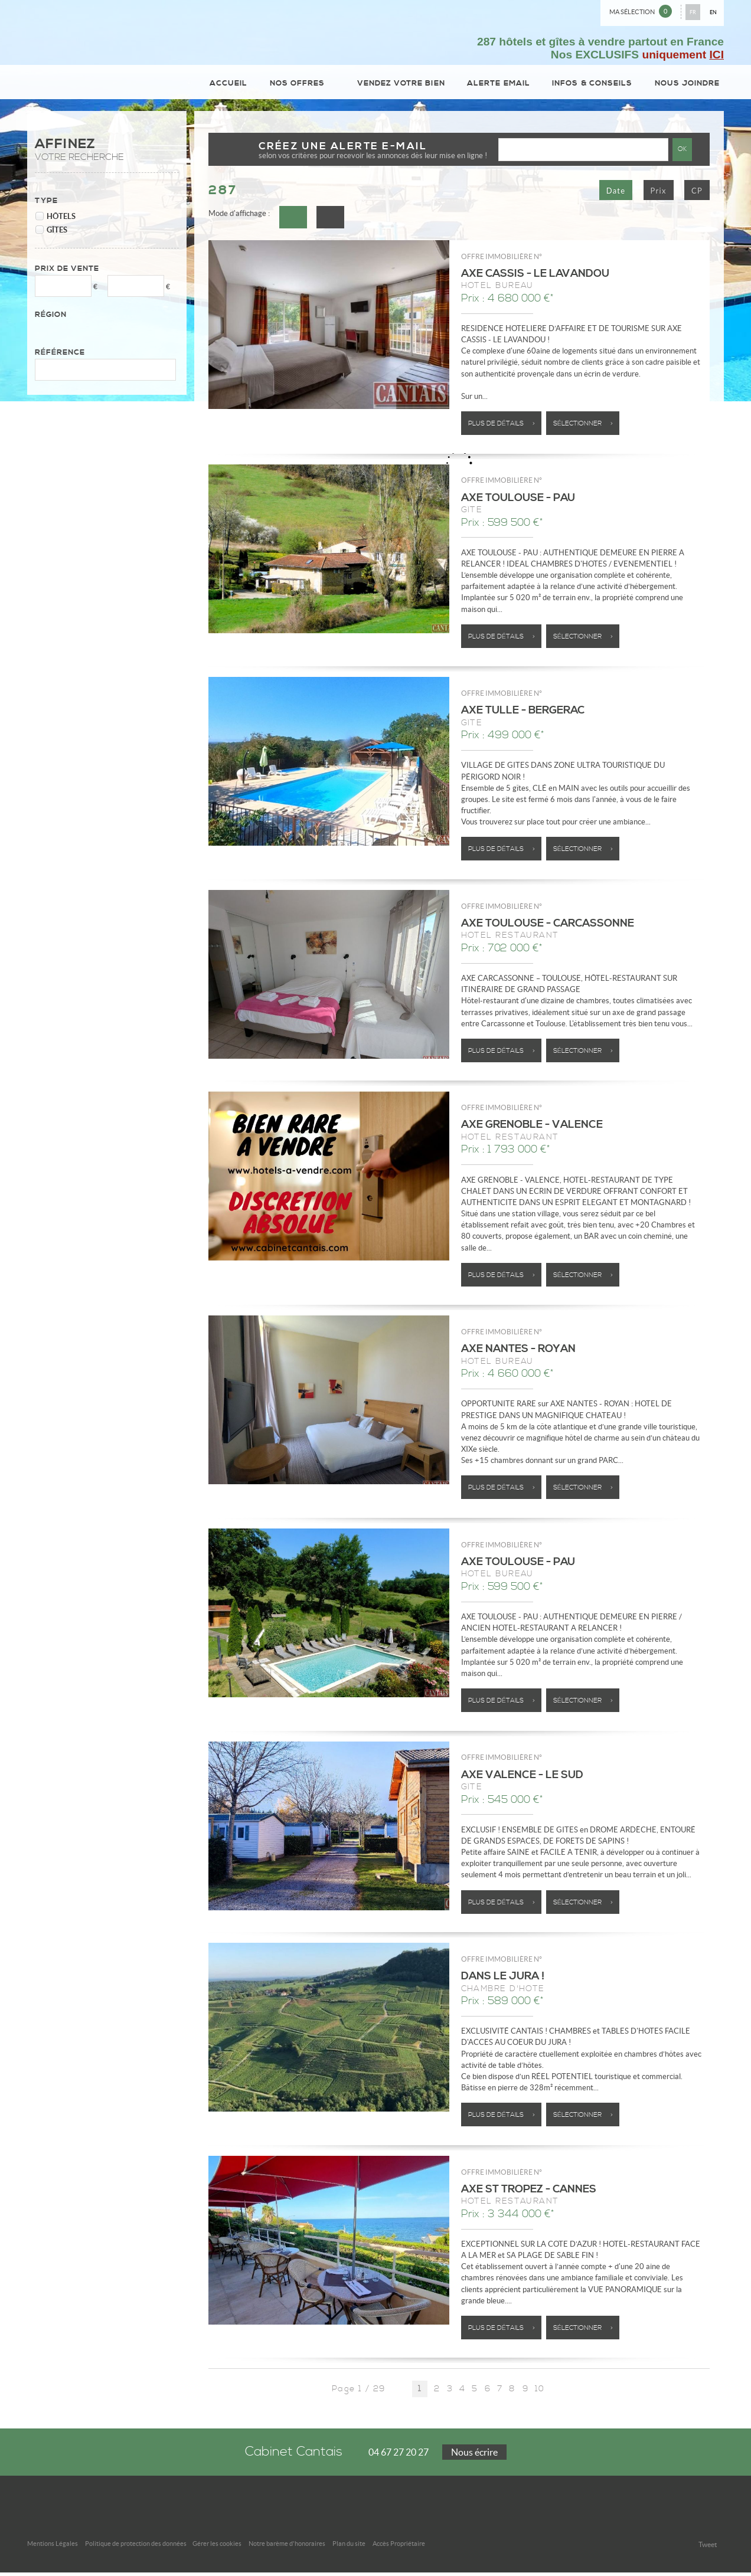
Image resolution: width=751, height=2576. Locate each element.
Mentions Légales (52, 2547)
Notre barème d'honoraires (287, 2547)
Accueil (234, 85)
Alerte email (500, 85)
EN (713, 12)
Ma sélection (640, 11)
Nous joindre (687, 85)
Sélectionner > (583, 428)
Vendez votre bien (403, 85)
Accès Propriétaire (399, 2547)
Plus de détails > (501, 428)
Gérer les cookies (216, 2547)
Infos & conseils (592, 85)
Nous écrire (474, 2455)
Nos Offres (304, 85)
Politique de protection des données (136, 2547)
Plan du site (348, 2547)
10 (540, 2393)
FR (693, 12)
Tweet (707, 2548)
